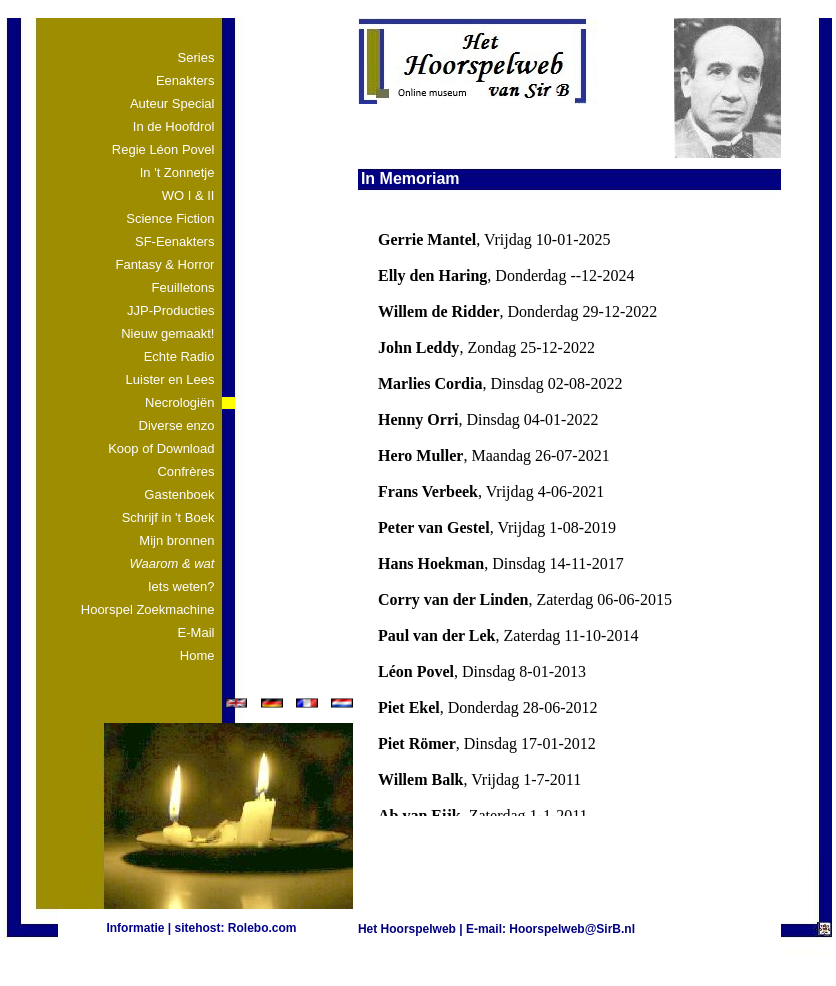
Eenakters (185, 80)
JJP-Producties (170, 310)
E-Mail (196, 632)
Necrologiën (179, 402)
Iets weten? (181, 586)
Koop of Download (161, 448)
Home (197, 655)
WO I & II (188, 195)
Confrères (185, 471)
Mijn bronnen (176, 540)
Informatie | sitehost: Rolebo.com (201, 928)
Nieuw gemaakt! (167, 333)
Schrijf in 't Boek (168, 517)
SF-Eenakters (174, 241)
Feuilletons (183, 287)
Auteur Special (172, 103)
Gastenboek (179, 494)
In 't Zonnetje (177, 172)
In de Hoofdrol (174, 126)
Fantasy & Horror (164, 264)
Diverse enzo (177, 425)
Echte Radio (179, 356)
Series (196, 57)
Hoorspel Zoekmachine (148, 609)
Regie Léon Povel (163, 149)
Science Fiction (170, 218)
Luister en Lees (170, 379)
